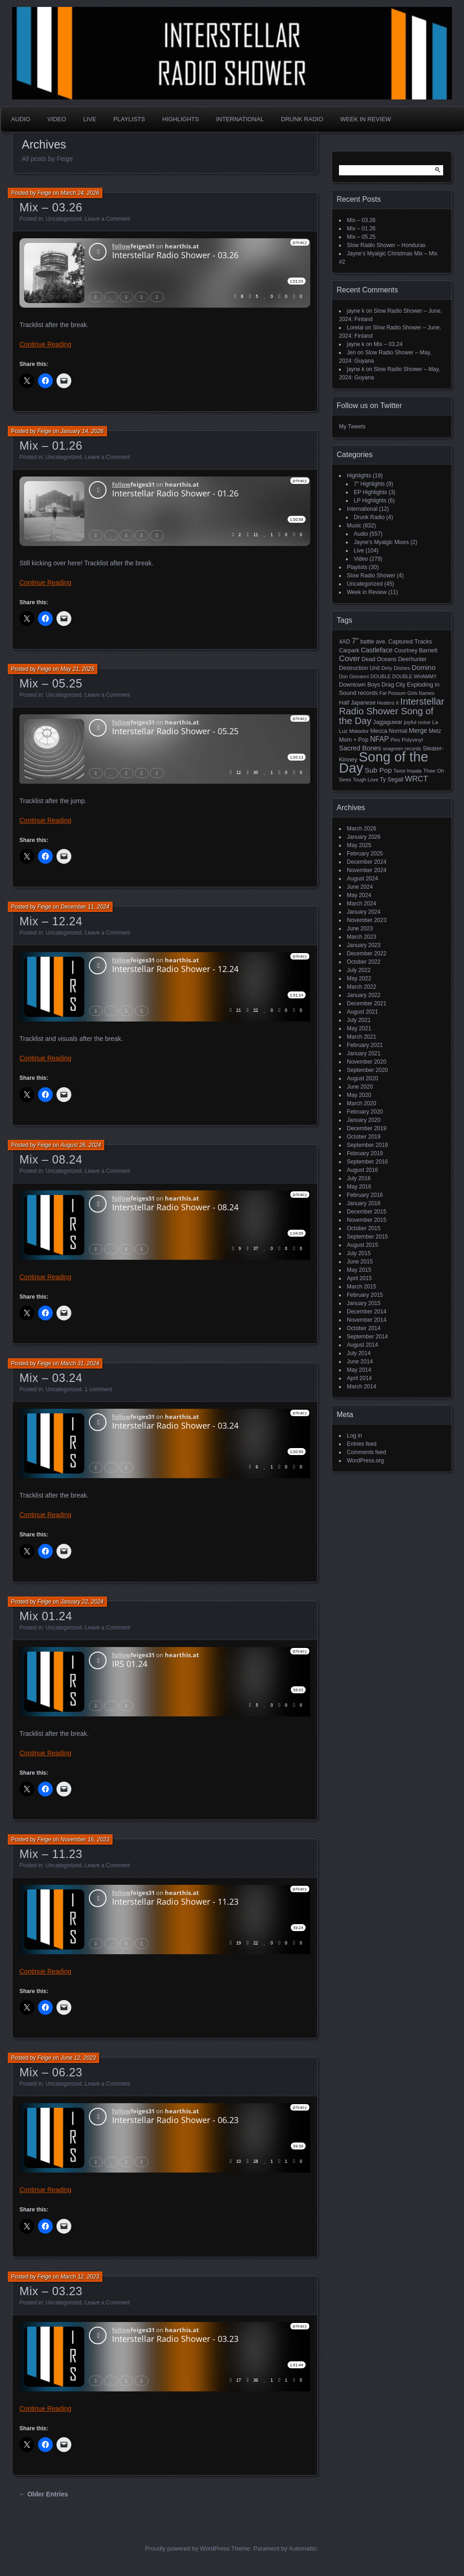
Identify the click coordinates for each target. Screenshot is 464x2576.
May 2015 (359, 1270)
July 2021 (358, 1020)
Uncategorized (64, 219)
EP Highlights (370, 492)
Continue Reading (45, 344)
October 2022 (364, 962)
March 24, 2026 (80, 193)
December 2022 (366, 953)
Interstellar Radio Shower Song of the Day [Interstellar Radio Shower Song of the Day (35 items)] (391, 711)
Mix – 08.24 (50, 1159)
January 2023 (364, 945)
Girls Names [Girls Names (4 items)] (421, 693)
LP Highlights (370, 500)
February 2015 (365, 1295)
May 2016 (359, 1186)
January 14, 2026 (82, 431)
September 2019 (367, 1145)
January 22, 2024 (82, 1601)
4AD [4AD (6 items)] (344, 641)
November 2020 (366, 1062)
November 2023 (366, 920)
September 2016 (367, 1161)
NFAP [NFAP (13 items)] (379, 739)
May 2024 (359, 895)
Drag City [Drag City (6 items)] (394, 684)
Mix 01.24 (45, 1616)
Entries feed (361, 1444)
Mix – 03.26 (50, 207)
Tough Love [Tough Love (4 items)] (365, 779)
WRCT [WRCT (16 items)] (416, 778)
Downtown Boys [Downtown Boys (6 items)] (359, 684)
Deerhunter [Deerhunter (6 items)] (412, 659)
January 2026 (364, 837)
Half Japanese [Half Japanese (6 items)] (357, 703)
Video (56, 119)
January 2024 (364, 912)
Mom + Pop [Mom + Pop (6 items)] (354, 740)
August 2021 (362, 1012)
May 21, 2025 (77, 669)
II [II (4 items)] (397, 703)
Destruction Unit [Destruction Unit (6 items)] (359, 668)
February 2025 (365, 853)
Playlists (129, 119)
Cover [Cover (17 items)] (349, 658)
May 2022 (359, 978)
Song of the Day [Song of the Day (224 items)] (383, 762)
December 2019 (366, 1128)
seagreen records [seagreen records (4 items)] (401, 748)
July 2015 (358, 1253)
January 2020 (364, 1120)
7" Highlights (369, 484)
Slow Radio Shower (371, 575)
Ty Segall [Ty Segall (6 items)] (391, 779)
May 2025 (359, 845)
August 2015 (362, 1245)
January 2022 (364, 995)
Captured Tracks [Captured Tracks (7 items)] (410, 641)
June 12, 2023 (78, 2058)
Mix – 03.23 (50, 2291)
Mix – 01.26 (50, 445)
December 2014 (366, 1311)
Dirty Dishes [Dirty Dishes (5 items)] (395, 668)
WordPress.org (365, 1460)
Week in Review (365, 119)
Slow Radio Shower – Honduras (386, 245)
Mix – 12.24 (50, 921)
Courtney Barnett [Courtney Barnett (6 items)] (415, 650)
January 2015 (364, 1303)
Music (354, 525)
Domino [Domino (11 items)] (424, 667)
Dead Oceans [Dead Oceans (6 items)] (379, 659)
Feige (44, 193)
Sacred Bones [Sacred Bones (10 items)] (360, 748)
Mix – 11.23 (50, 1853)
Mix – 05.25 (50, 683)
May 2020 (359, 1095)
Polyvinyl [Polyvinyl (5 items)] (412, 740)
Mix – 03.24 (50, 1377)
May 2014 (359, 1370)
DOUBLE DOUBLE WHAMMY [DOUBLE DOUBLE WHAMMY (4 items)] (403, 676)
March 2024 (361, 903)
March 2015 (361, 1286)
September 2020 (367, 1070)
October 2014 (364, 1328)
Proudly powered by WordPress (187, 2548)
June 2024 (360, 887)
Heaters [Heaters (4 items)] (385, 703)
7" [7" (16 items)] (354, 641)
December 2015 (366, 1211)
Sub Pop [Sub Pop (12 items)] (378, 770)
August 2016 (362, 1170)
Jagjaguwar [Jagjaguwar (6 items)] (387, 722)
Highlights (180, 119)
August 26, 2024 (81, 1145)
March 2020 (361, 1103)
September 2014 (367, 1336)
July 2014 (358, 1353)
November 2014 (366, 1320)
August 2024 (362, 878)
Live (89, 119)
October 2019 (364, 1136)
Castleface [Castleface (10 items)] (377, 650)
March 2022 (361, 987)
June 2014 (360, 1361)
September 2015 (367, 1236)
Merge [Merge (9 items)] (418, 730)
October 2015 (364, 1228)
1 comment (98, 1389)
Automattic (303, 2548)
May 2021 (359, 1028)
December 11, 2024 (85, 907)
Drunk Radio (302, 119)
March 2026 (361, 828)
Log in (354, 1435)
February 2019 (365, 1153)
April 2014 (359, 1378)
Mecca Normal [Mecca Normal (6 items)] (389, 731)
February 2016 (365, 1195)
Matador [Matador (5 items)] (359, 731)
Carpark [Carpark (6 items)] (349, 650)
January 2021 (364, 1053)
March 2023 (361, 937)
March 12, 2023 (80, 2276)
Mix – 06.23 (50, 2072)
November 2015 (366, 1220)
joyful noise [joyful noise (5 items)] (417, 722)
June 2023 (360, 928)
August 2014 (362, 1345)
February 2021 (365, 1045)
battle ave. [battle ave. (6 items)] (373, 641)
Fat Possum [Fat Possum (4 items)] (392, 693)
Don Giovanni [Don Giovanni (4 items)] (354, 676)
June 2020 (360, 1087)
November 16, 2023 (85, 1839)
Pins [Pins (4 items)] (395, 740)
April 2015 (359, 1278)
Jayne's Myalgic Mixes (381, 542)
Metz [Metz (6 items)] (435, 731)
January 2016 (364, 1203)
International (240, 119)
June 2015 (360, 1261)
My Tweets (352, 426)
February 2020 (365, 1111)
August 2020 (362, 1078)
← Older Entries (43, 2494)
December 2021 (366, 1003)
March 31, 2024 (80, 1363)
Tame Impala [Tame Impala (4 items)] (408, 771)
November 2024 (366, 870)
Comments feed (366, 1452)
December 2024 (366, 862)
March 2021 (361, 1037)
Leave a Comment (107, 219)
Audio (20, 119)
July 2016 (358, 1178)
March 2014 (361, 1386)
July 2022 (358, 970)
